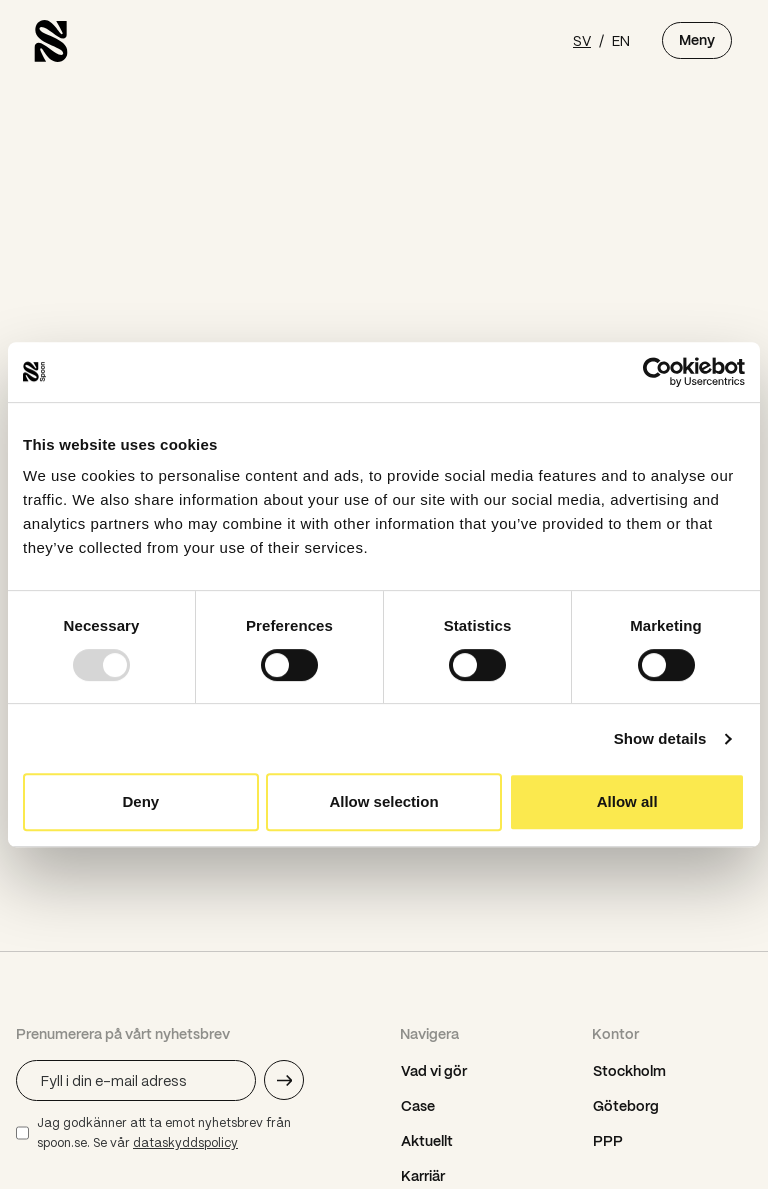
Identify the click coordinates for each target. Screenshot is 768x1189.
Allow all (627, 801)
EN (621, 40)
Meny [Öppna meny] (697, 40)
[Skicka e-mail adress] (284, 1080)
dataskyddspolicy (185, 1142)
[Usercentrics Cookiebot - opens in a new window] (657, 372)
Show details (660, 738)
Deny (140, 801)
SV (582, 40)
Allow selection (383, 801)
